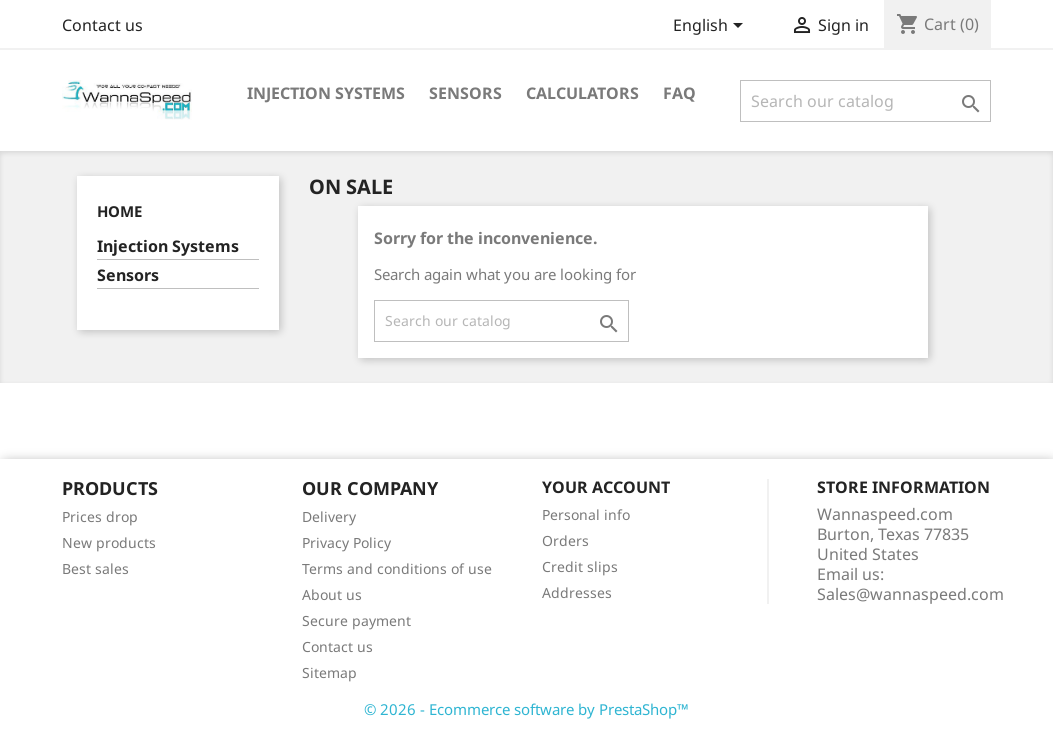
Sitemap (329, 672)
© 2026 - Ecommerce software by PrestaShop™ (526, 709)
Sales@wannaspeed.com (910, 594)
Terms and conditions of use (397, 568)
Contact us (102, 25)
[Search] (865, 101)
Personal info (586, 514)
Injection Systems (326, 93)
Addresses (577, 592)
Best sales (95, 568)
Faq (679, 93)
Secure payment (356, 620)
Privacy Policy (346, 542)
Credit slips (580, 566)
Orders (565, 540)
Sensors (465, 93)
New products (109, 542)
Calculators (582, 93)
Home (119, 211)
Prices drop (100, 516)
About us (332, 594)
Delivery (329, 516)
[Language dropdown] (711, 27)
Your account (606, 487)
